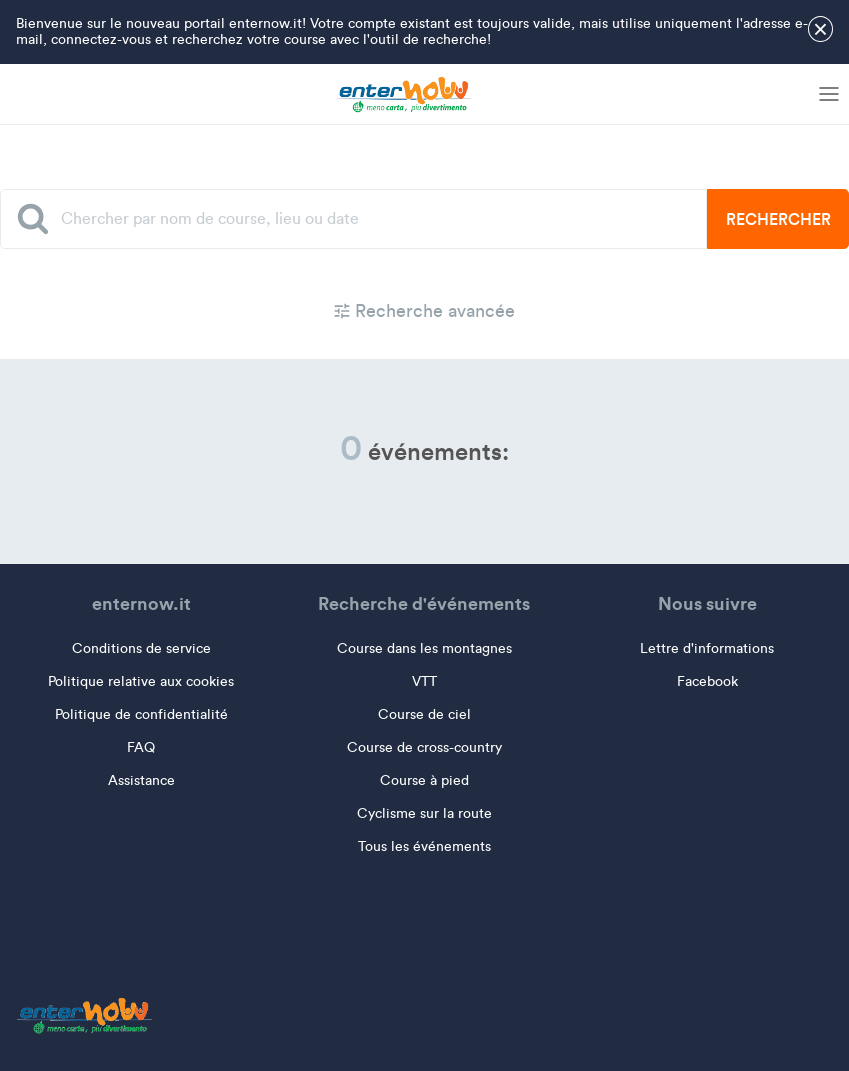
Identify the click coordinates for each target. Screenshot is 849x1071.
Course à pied (424, 780)
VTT (424, 681)
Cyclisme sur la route (424, 813)
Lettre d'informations (707, 648)
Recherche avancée (424, 311)
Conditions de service (141, 648)
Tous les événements (424, 846)
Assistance (141, 780)
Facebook (707, 681)
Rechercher (778, 219)
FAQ (141, 747)
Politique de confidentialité (141, 714)
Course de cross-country (424, 747)
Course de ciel (424, 714)
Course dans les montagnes (424, 648)
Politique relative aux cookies (141, 681)
